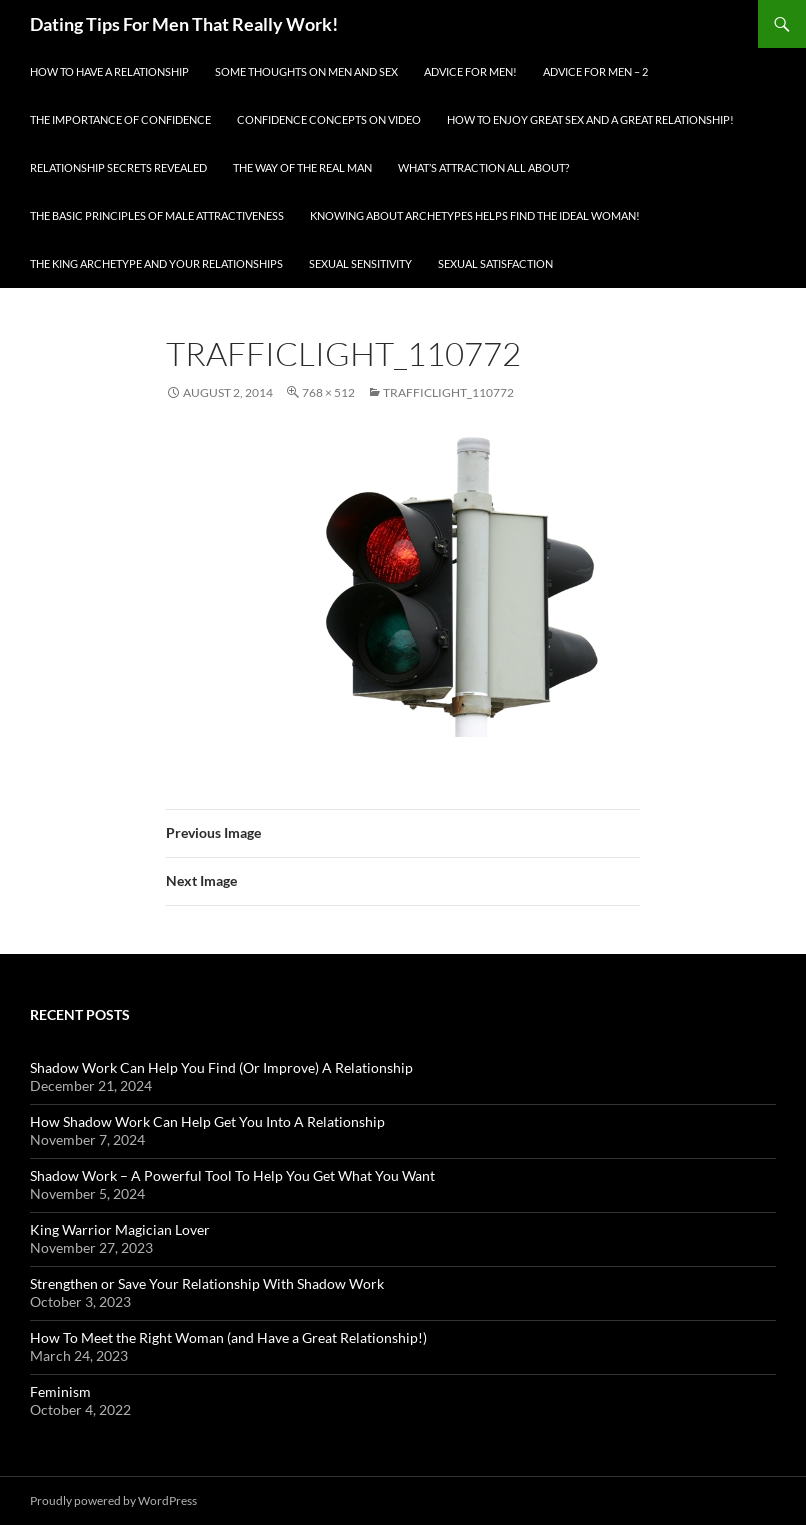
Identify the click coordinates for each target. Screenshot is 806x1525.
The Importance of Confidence (120, 119)
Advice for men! (470, 71)
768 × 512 (328, 392)
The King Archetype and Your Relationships (156, 263)
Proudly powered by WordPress (113, 1500)
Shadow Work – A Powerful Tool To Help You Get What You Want (232, 1175)
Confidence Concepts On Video (329, 119)
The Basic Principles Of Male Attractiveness (157, 215)
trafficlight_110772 (448, 392)
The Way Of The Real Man (302, 167)
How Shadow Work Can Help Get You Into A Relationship (207, 1121)
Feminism (60, 1391)
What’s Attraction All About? (483, 167)
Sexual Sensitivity (360, 263)
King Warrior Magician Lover (120, 1229)
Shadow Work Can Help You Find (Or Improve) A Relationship (221, 1067)
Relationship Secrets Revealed (118, 167)
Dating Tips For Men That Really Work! (184, 24)
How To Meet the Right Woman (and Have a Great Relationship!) (228, 1337)
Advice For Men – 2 (595, 71)
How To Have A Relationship (109, 71)
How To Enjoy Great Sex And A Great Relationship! (590, 119)
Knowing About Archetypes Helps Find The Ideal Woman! (475, 215)
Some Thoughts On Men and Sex (306, 71)
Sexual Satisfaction (495, 263)
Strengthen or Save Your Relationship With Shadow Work (207, 1283)
